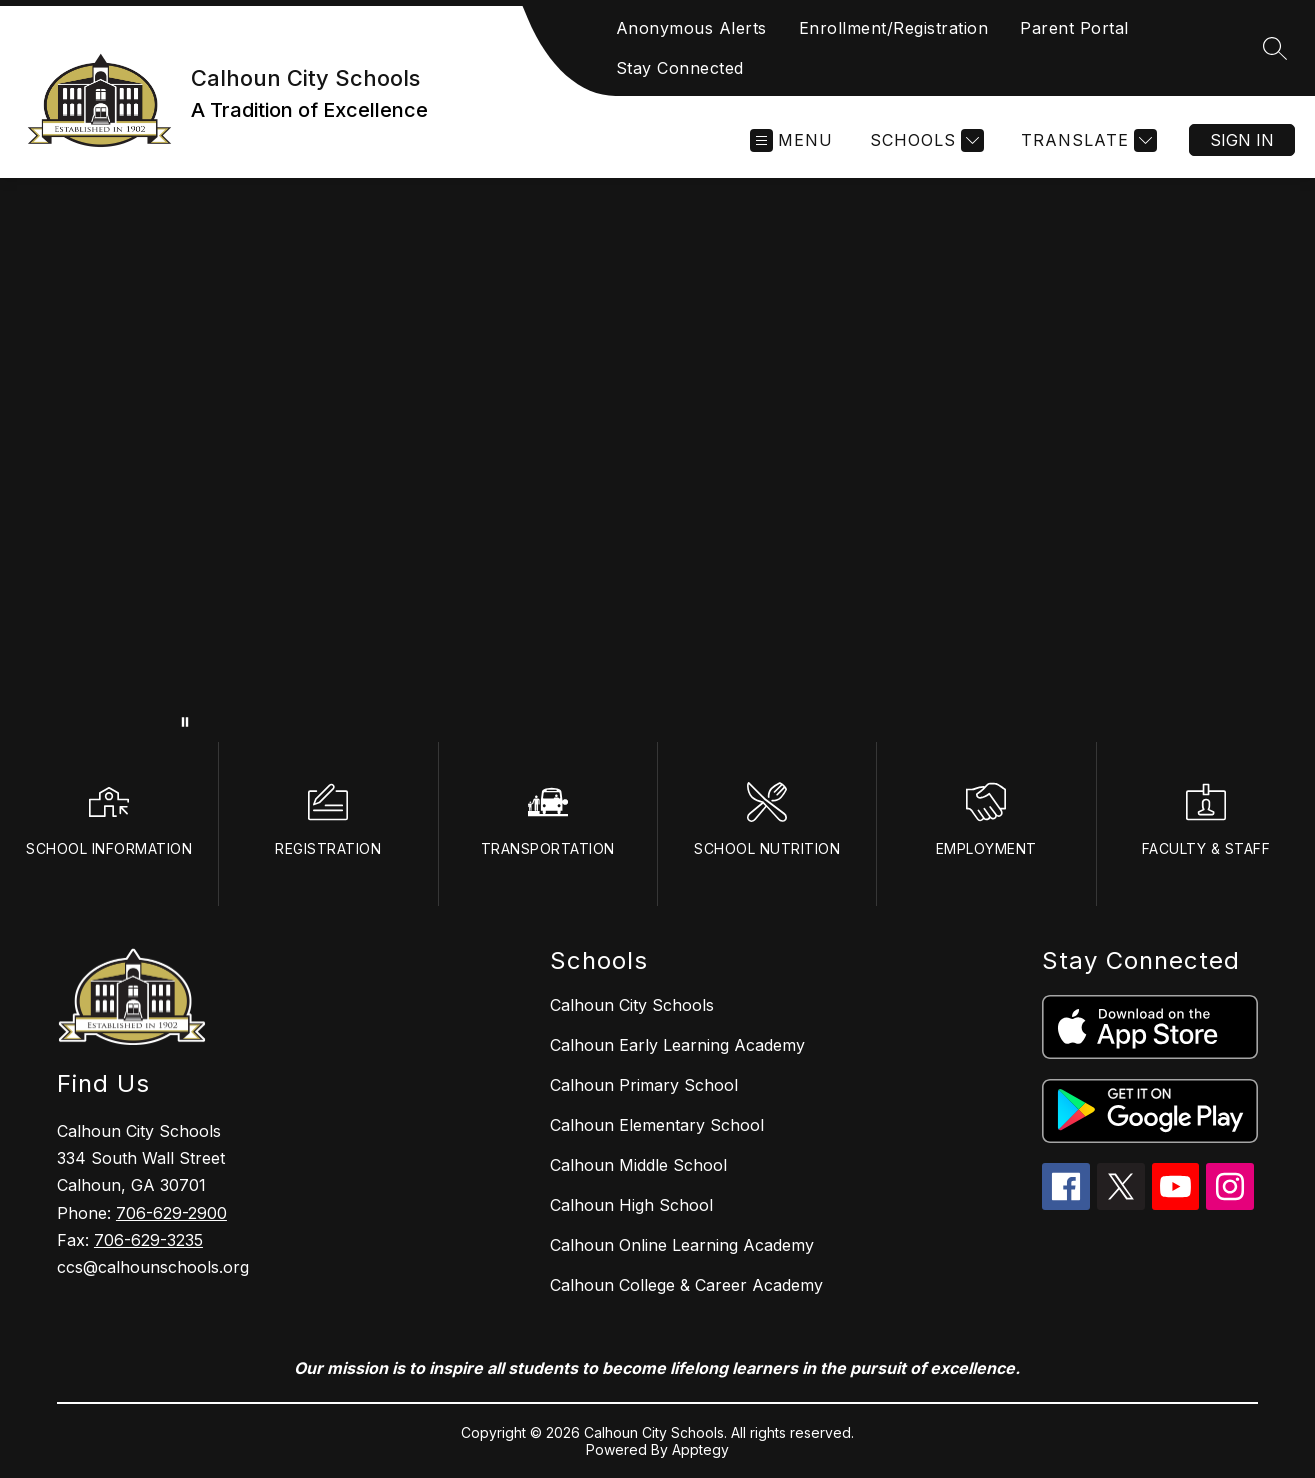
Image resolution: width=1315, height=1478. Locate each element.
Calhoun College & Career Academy (686, 1285)
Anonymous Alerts (691, 28)
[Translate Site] (1086, 140)
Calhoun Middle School (638, 1165)
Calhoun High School (631, 1205)
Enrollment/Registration (894, 28)
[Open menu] (791, 140)
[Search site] (1275, 48)
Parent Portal (1074, 28)
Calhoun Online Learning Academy (682, 1245)
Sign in (1242, 140)
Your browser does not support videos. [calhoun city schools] (657, 460)
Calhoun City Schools (632, 1005)
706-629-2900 (171, 1213)
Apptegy (700, 1449)
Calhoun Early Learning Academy (677, 1045)
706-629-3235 (148, 1240)
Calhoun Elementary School (657, 1125)
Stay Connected (680, 68)
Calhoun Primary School (644, 1085)
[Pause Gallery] (185, 722)
